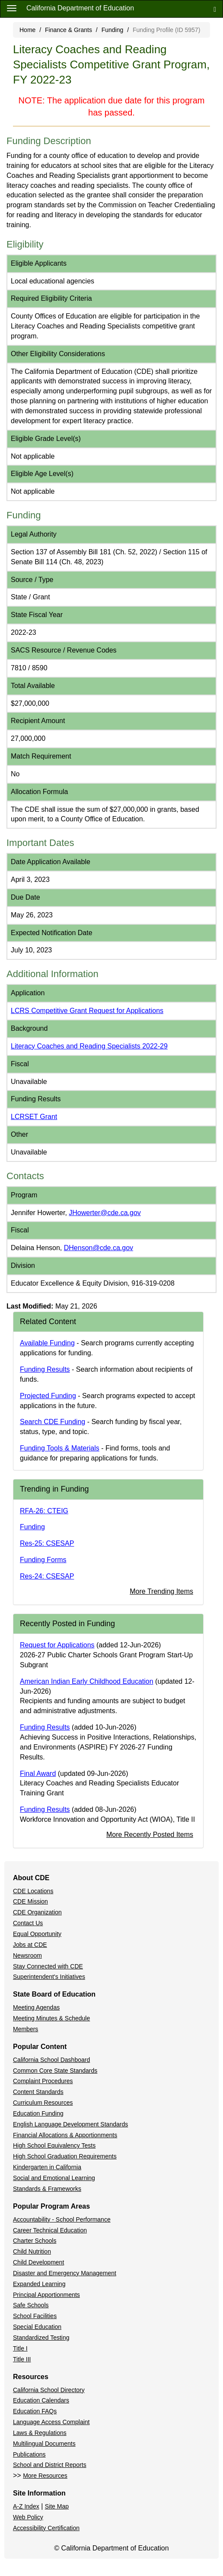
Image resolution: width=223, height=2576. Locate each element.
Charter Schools (34, 2240)
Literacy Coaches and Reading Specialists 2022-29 (89, 1046)
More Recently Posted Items (149, 1834)
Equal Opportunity (37, 1933)
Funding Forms (43, 1559)
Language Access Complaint (51, 2421)
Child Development (38, 2262)
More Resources (45, 2475)
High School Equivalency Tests (54, 2145)
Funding (113, 29)
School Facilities (35, 2315)
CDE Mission (30, 1901)
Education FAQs (35, 2411)
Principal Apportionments (46, 2294)
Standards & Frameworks (47, 2188)
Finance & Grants (68, 29)
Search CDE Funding (52, 1421)
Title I (20, 2348)
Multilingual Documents (44, 2443)
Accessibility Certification (46, 2528)
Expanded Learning (39, 2283)
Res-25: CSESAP (47, 1543)
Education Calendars (41, 2400)
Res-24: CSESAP (47, 1576)
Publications (29, 2454)
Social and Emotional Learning (54, 2177)
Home (27, 29)
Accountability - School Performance (62, 2219)
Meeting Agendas (36, 2007)
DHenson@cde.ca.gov (98, 1247)
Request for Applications (57, 1645)
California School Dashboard (51, 2059)
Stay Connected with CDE (48, 1966)
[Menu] (11, 7)
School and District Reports (49, 2464)
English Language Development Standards (70, 2124)
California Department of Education (80, 8)
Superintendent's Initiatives (49, 1976)
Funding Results (45, 1369)
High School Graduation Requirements (65, 2156)
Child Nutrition (32, 2251)
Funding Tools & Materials (59, 1448)
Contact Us (28, 1923)
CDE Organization (37, 1912)
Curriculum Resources (43, 2102)
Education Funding (38, 2113)
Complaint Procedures (43, 2081)
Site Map (57, 2506)
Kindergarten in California (47, 2167)
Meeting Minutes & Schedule (51, 2018)
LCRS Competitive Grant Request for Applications (87, 1010)
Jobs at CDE (30, 1944)
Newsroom (27, 1955)
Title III (22, 2359)
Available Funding (47, 1343)
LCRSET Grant (34, 1116)
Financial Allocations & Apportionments (65, 2135)
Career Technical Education (50, 2230)
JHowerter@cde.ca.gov (105, 1212)
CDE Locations (33, 1891)
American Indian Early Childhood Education (86, 1681)
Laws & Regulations (40, 2432)
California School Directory (49, 2389)
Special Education (37, 2326)
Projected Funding (48, 1395)
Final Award (38, 1773)
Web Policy (28, 2517)
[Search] (215, 9)
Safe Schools (31, 2305)
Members (25, 2029)
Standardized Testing (41, 2337)
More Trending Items (161, 1591)
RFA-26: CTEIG (44, 1511)
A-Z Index (26, 2506)
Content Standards (38, 2091)
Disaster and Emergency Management (64, 2273)
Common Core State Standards (55, 2070)
